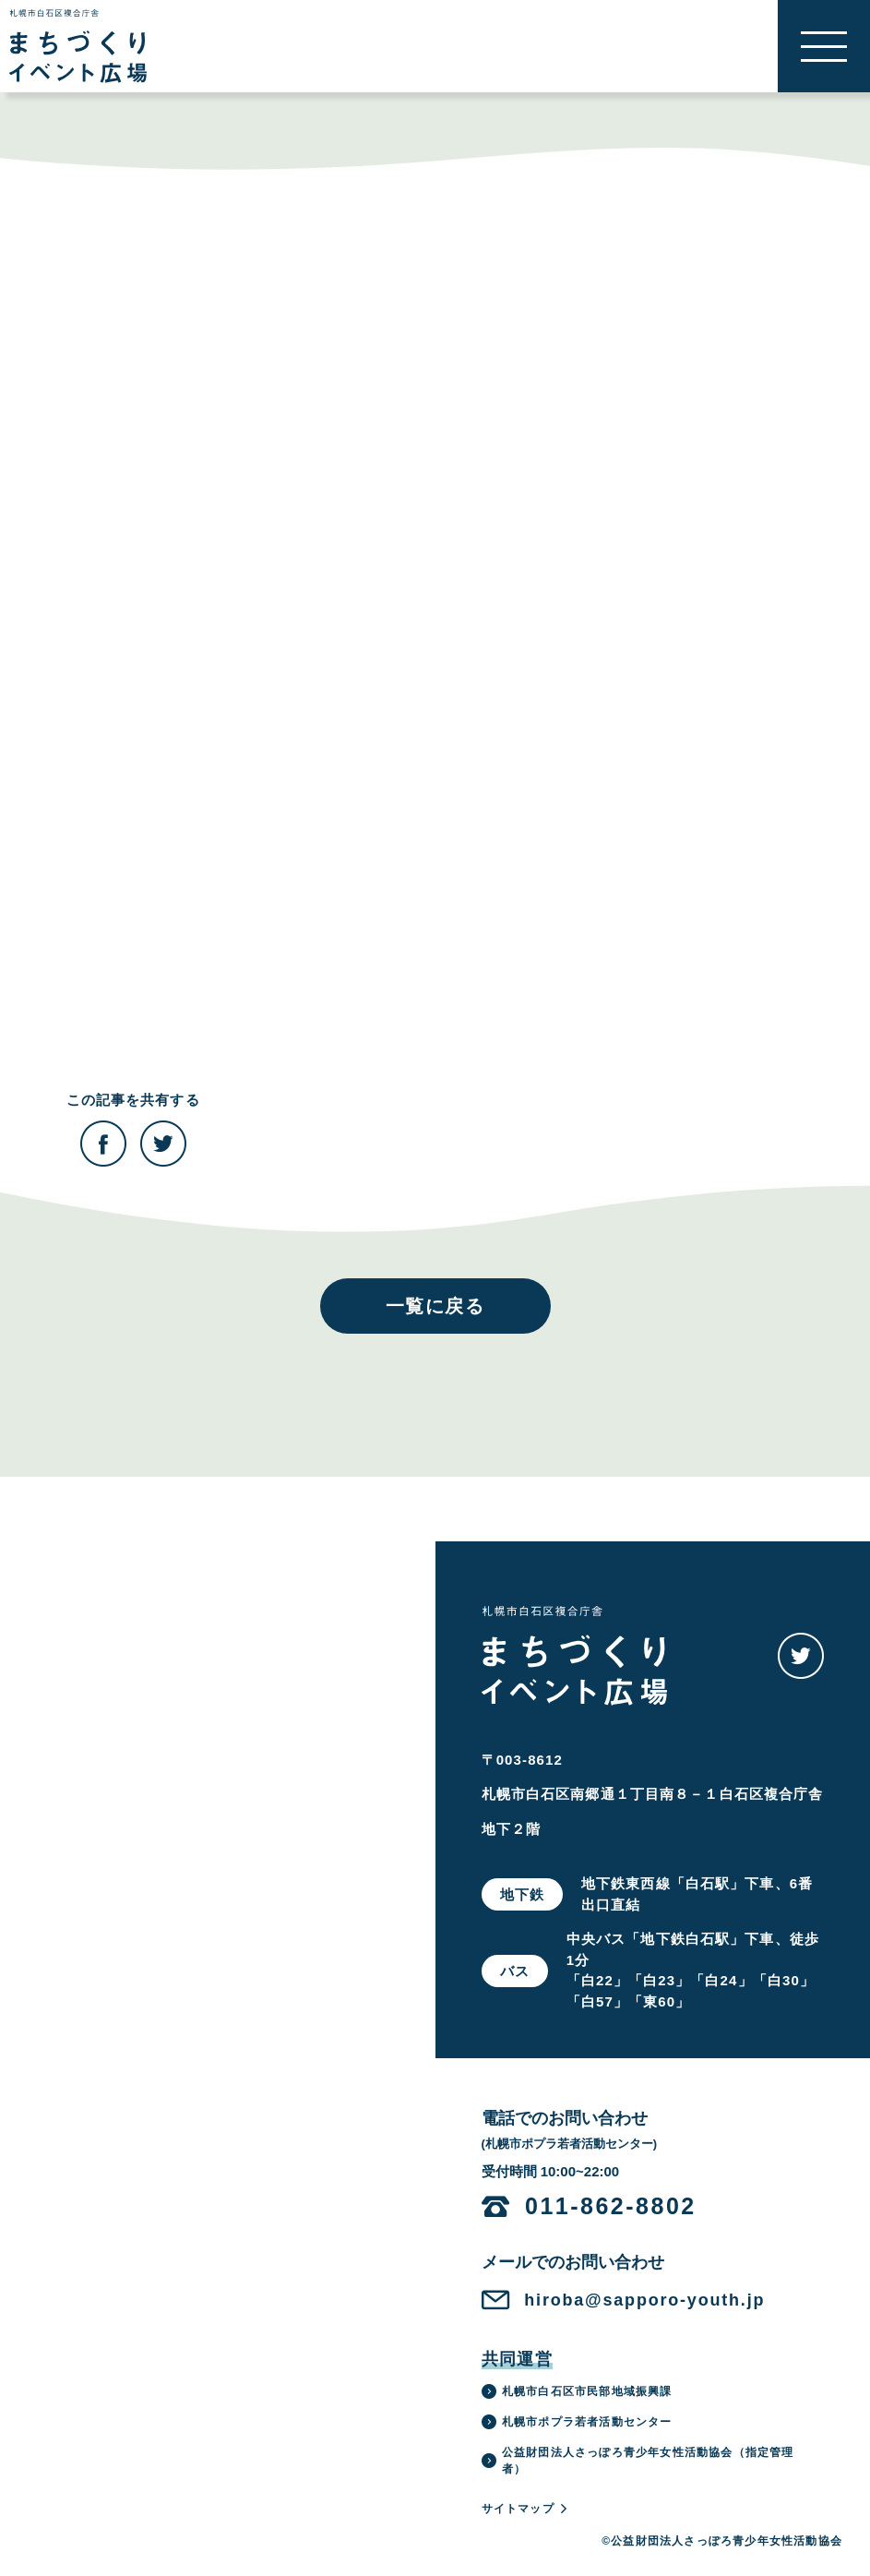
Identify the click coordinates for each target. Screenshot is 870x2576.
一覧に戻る (435, 1306)
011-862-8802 (611, 2206)
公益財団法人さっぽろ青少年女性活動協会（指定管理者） (638, 2460)
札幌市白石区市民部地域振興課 (577, 2391)
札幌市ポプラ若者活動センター (577, 2421)
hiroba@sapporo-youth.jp (644, 2300)
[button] (824, 46)
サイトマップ (525, 2508)
